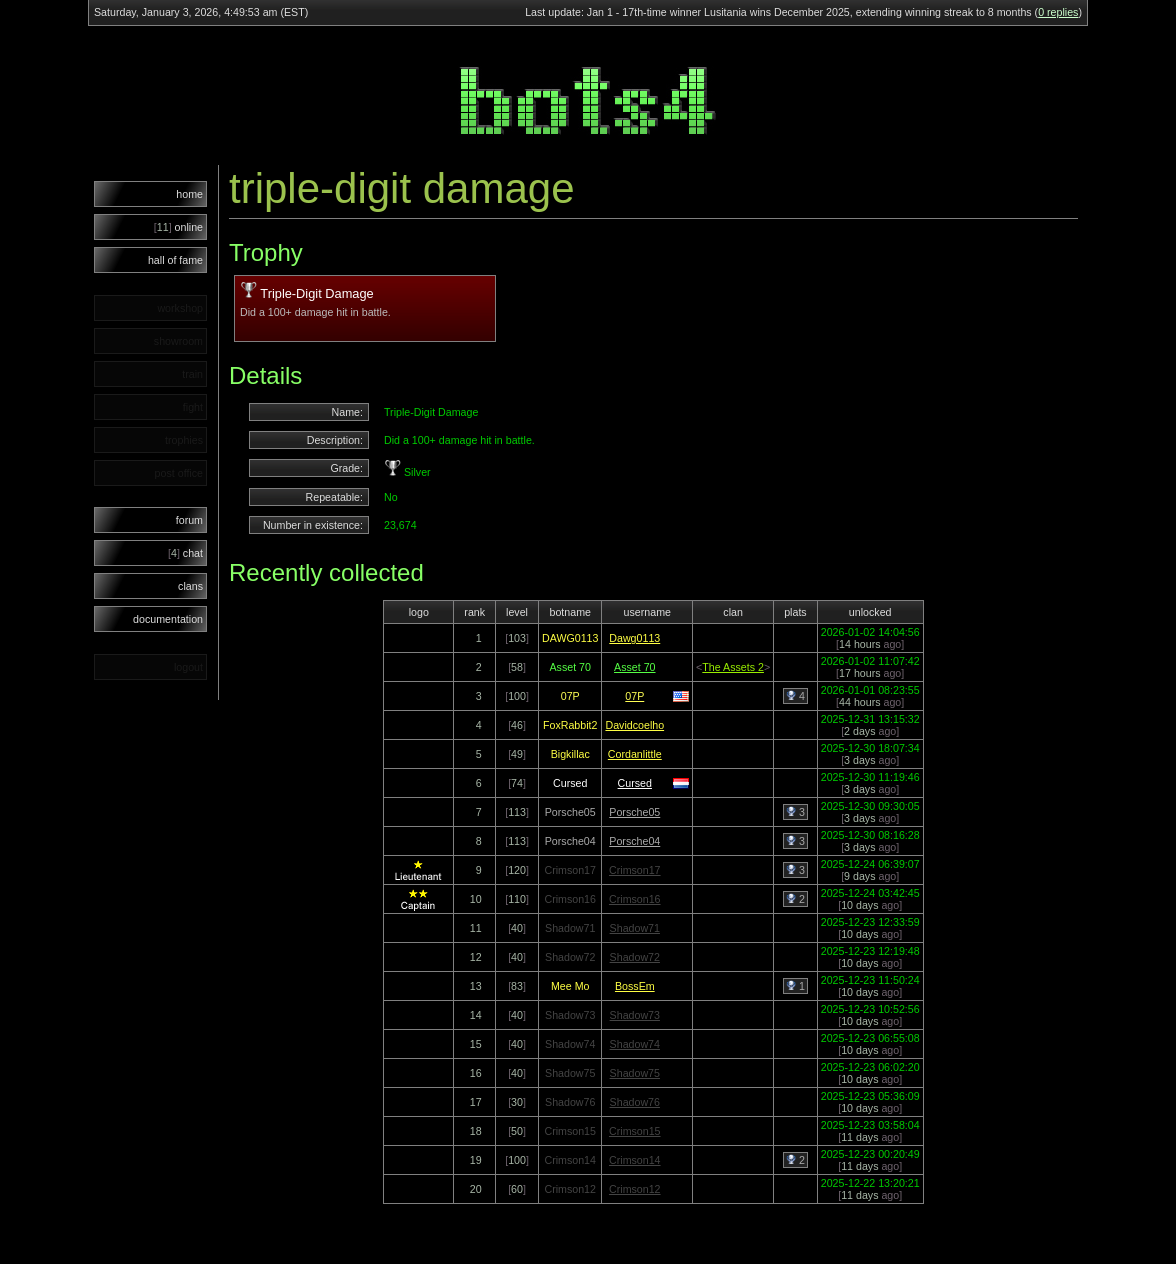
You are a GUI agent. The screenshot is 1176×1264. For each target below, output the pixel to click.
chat (185, 553)
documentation (168, 619)
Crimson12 (635, 1189)
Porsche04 (634, 841)
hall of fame (175, 260)
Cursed (635, 783)
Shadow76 (635, 1102)
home (189, 194)
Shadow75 (635, 1073)
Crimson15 (635, 1131)
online (178, 227)
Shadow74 (635, 1044)
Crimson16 (635, 899)
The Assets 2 (733, 667)
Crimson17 (635, 870)
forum (189, 520)
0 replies (1058, 12)
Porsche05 (634, 812)
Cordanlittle (635, 754)
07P (634, 696)
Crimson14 (635, 1160)
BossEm (635, 986)
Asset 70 (634, 667)
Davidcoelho (634, 725)
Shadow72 (635, 957)
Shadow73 (635, 1015)
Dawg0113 (634, 638)
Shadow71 (635, 928)
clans (190, 586)
